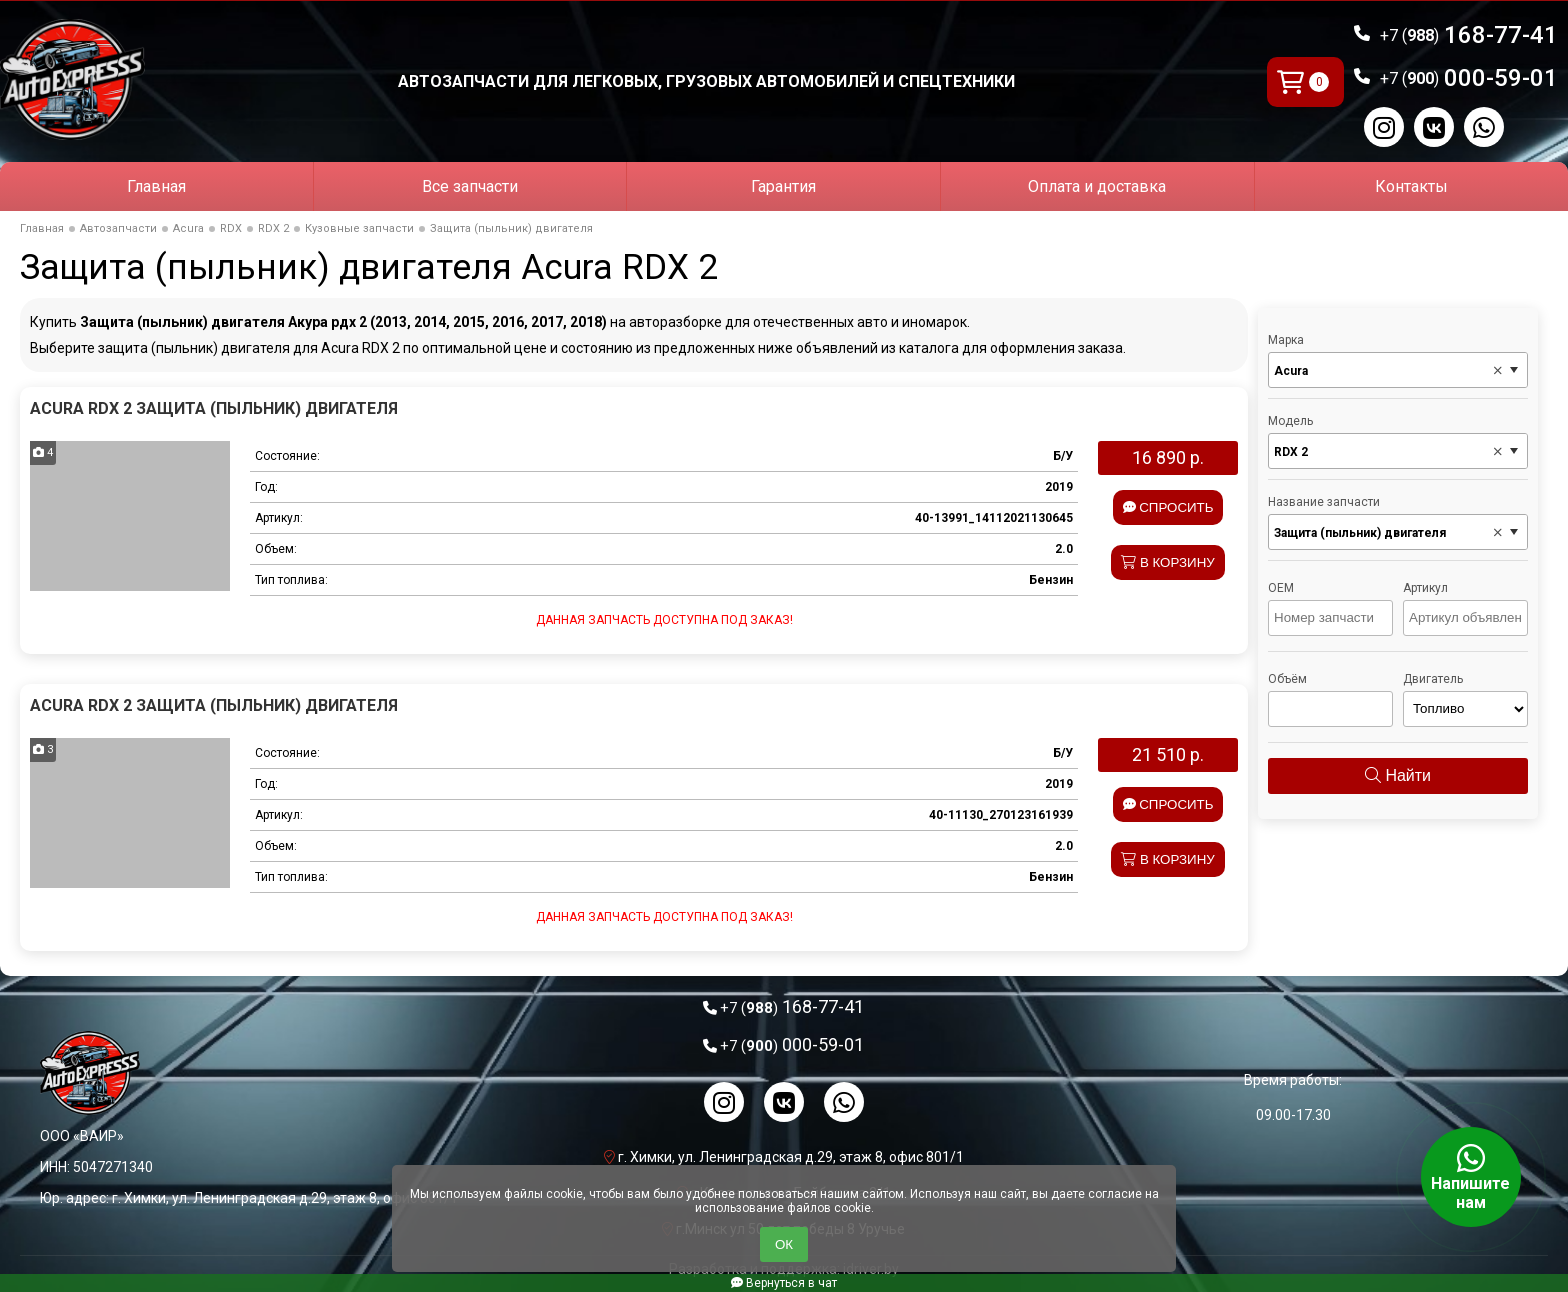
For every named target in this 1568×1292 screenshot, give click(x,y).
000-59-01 (1469, 78)
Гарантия (783, 186)
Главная (156, 186)
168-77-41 (1469, 35)
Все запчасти (470, 186)
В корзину (1168, 562)
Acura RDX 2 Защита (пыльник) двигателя (214, 408)
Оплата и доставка (1097, 186)
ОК (784, 1244)
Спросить (1168, 507)
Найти (1398, 775)
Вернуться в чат (784, 1283)
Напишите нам (1471, 1177)
